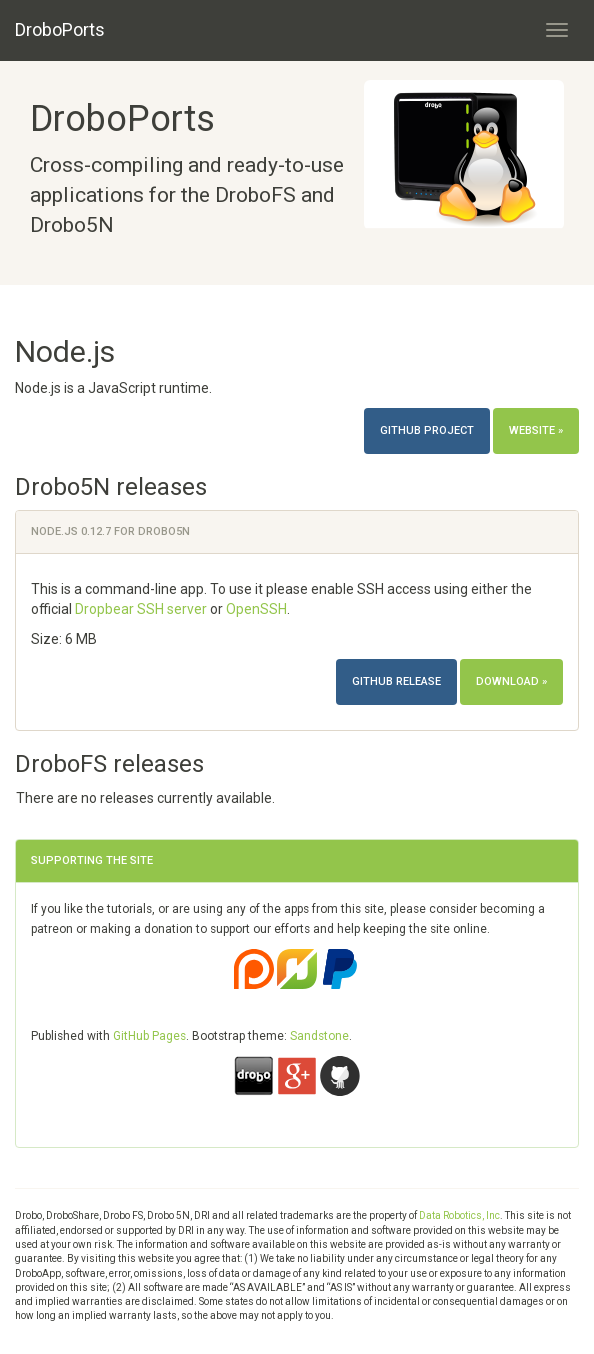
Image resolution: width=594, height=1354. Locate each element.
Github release (396, 681)
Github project (427, 430)
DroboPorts (60, 29)
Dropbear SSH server (141, 609)
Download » (511, 681)
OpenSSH (256, 609)
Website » (536, 430)
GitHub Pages (149, 1036)
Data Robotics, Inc (459, 1215)
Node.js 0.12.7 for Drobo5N (110, 531)
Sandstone (319, 1036)
